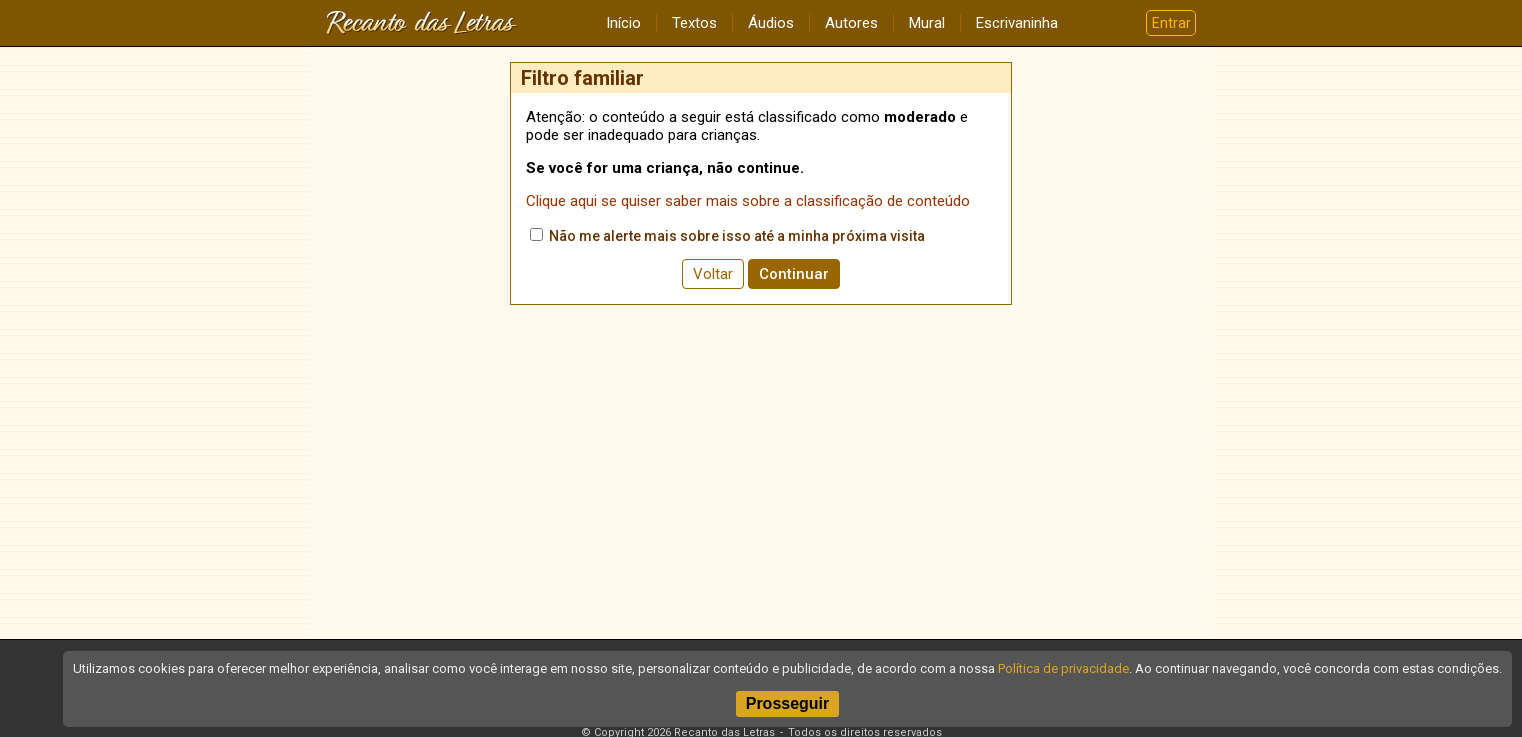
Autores (851, 23)
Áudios (771, 23)
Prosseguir (788, 703)
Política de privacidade (1063, 668)
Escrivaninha (1017, 23)
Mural (927, 23)
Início (623, 23)
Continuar (794, 274)
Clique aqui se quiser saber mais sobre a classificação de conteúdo (748, 201)
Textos (694, 23)
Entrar (1171, 23)
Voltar (713, 274)
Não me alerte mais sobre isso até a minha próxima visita (727, 236)
